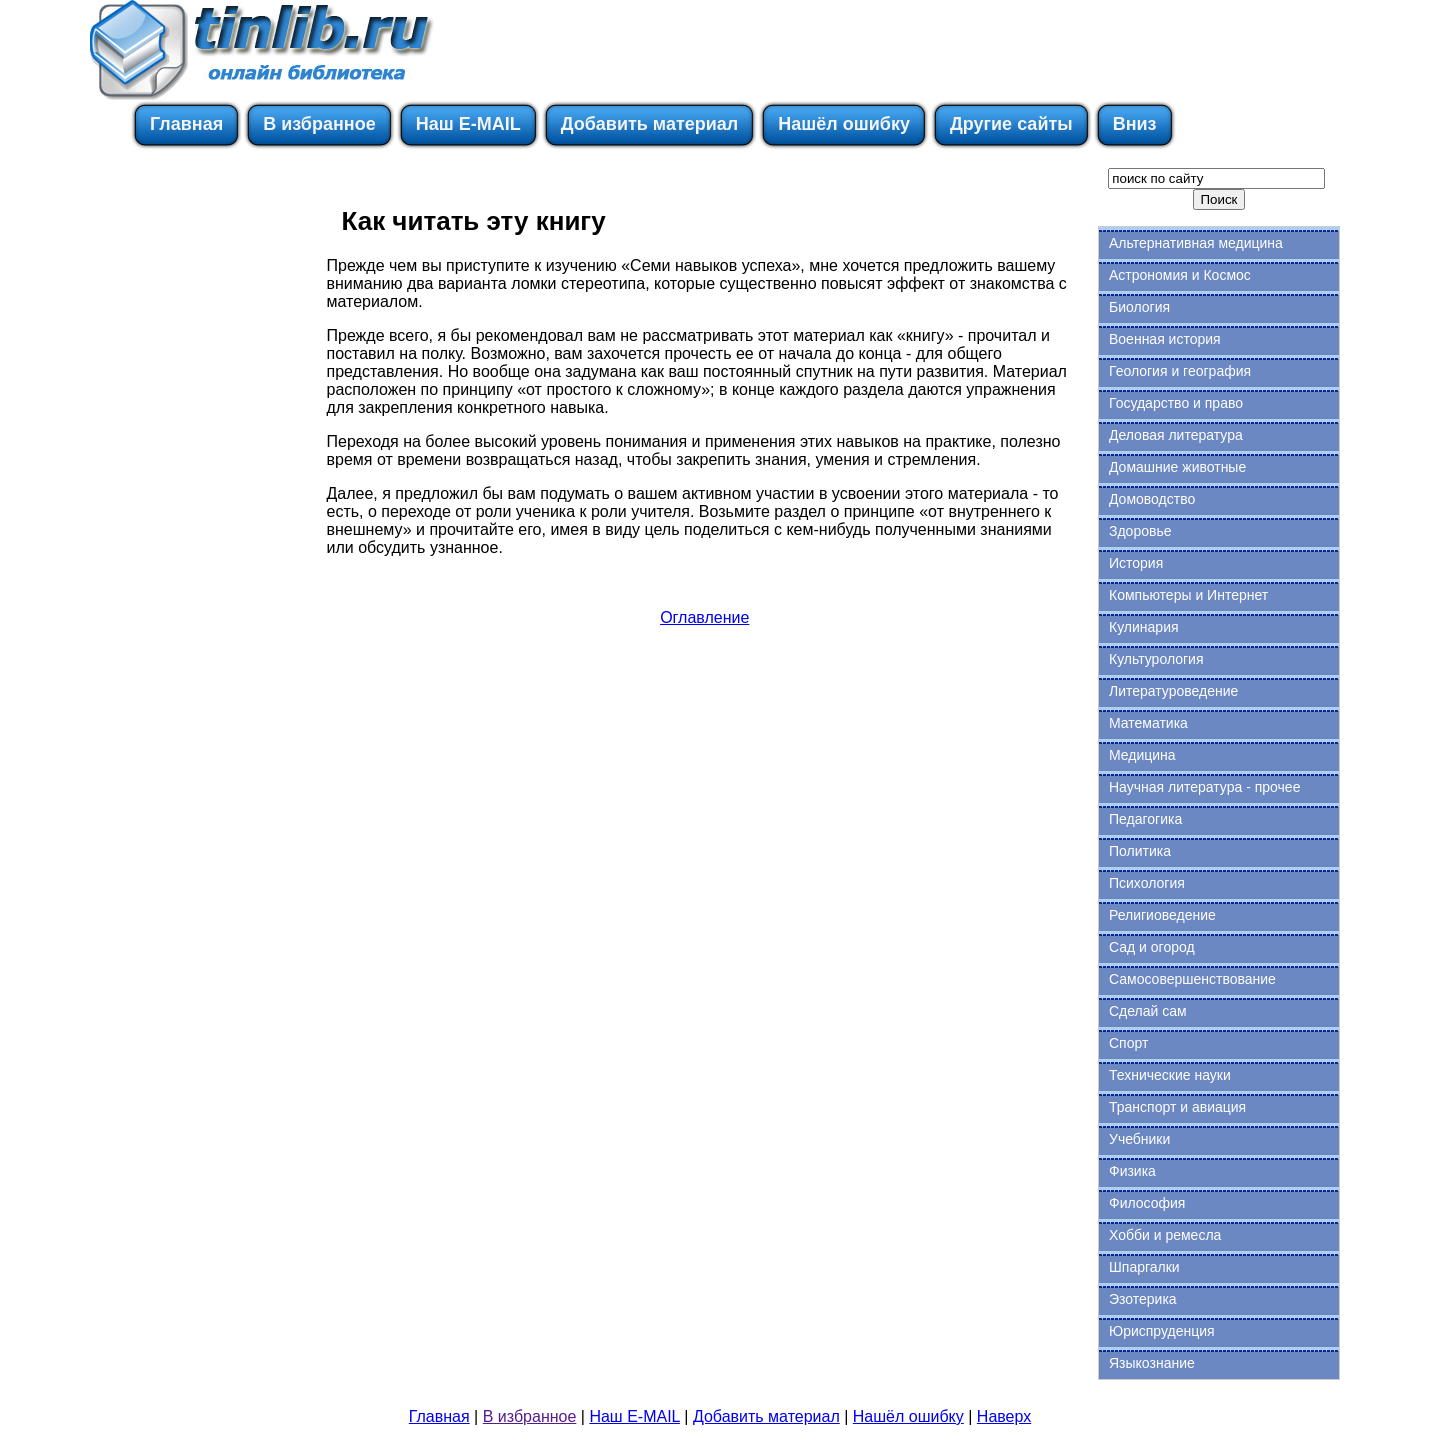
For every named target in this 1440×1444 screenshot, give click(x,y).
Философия (1147, 1203)
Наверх (1004, 1416)
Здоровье (1140, 531)
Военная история (1165, 339)
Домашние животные (1177, 467)
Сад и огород (1152, 947)
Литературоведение (1173, 691)
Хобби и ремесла (1165, 1235)
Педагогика (1145, 819)
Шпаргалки (1144, 1267)
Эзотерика (1143, 1299)
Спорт (1128, 1043)
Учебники (1139, 1139)
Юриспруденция (1162, 1331)
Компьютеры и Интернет (1188, 595)
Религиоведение (1162, 915)
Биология (1139, 307)
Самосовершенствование (1192, 979)
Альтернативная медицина (1196, 243)
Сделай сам (1148, 1011)
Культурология (1156, 659)
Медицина (1142, 755)
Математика (1148, 723)
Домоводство (1152, 499)
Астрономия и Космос (1180, 275)
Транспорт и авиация (1177, 1107)
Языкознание (1152, 1363)
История (1136, 563)
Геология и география (1180, 371)
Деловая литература (1176, 435)
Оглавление (704, 617)
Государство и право (1176, 403)
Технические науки (1170, 1075)
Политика (1140, 851)
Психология (1147, 883)
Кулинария (1144, 627)
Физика (1132, 1171)
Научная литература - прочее (1204, 787)
